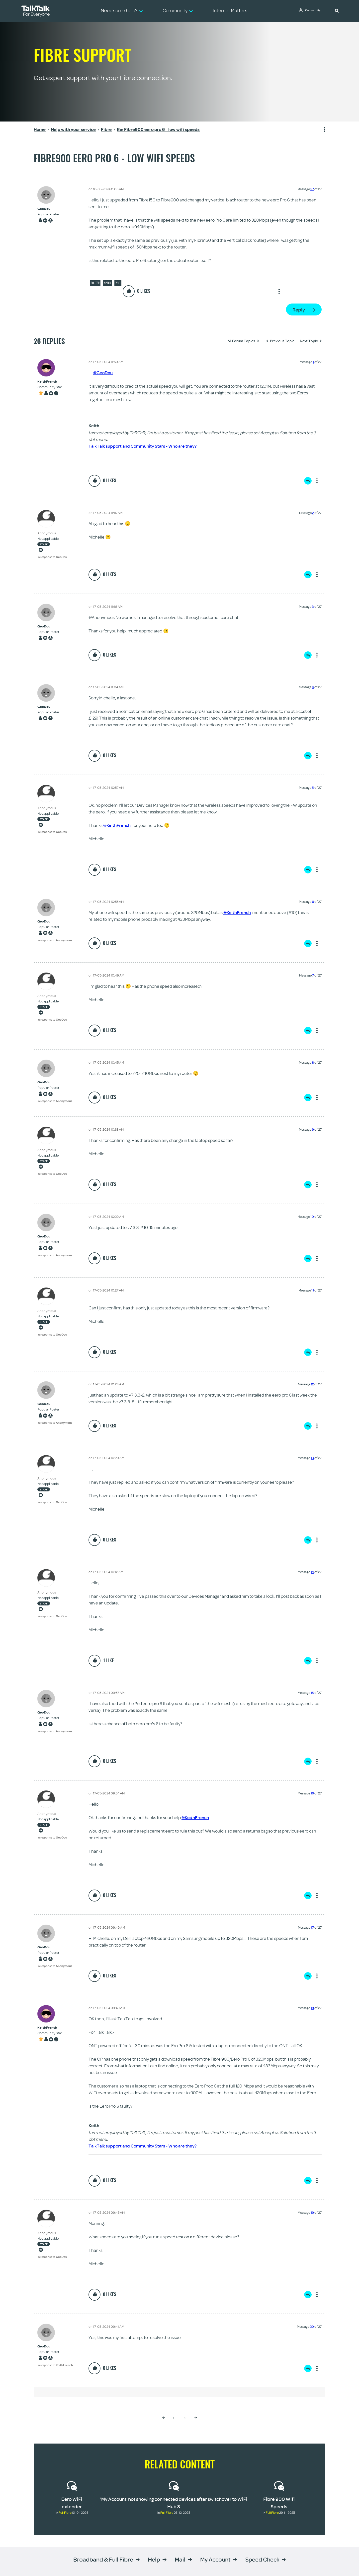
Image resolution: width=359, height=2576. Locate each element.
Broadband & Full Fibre (103, 2559)
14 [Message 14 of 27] (312, 1571)
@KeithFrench (117, 825)
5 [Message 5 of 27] (313, 787)
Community (314, 10)
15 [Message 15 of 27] (312, 1692)
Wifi (117, 283)
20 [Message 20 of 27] (312, 2326)
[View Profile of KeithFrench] (49, 381)
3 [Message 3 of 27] (313, 606)
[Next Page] (195, 2417)
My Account (215, 2559)
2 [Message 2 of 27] (313, 512)
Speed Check (262, 2559)
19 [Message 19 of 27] (312, 2212)
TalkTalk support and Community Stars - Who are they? (143, 446)
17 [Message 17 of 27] (312, 1927)
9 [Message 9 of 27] (313, 1129)
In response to (52, 556)
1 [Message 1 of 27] (313, 362)
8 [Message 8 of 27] (313, 1062)
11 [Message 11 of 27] (312, 1290)
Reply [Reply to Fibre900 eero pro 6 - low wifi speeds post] (298, 310)
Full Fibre (65, 2512)
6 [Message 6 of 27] (313, 901)
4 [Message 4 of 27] (313, 686)
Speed (107, 283)
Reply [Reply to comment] (308, 480)
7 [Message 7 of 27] (313, 975)
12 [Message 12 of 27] (312, 1384)
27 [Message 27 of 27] (312, 189)
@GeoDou (103, 372)
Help (154, 2559)
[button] (337, 10)
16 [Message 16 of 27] (312, 1793)
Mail (180, 2559)
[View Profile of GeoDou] (48, 208)
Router (95, 283)
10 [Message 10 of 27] (312, 1216)
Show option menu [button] (321, 129)
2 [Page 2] (185, 2417)
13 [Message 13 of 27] (312, 1457)
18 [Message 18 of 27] (312, 2007)
